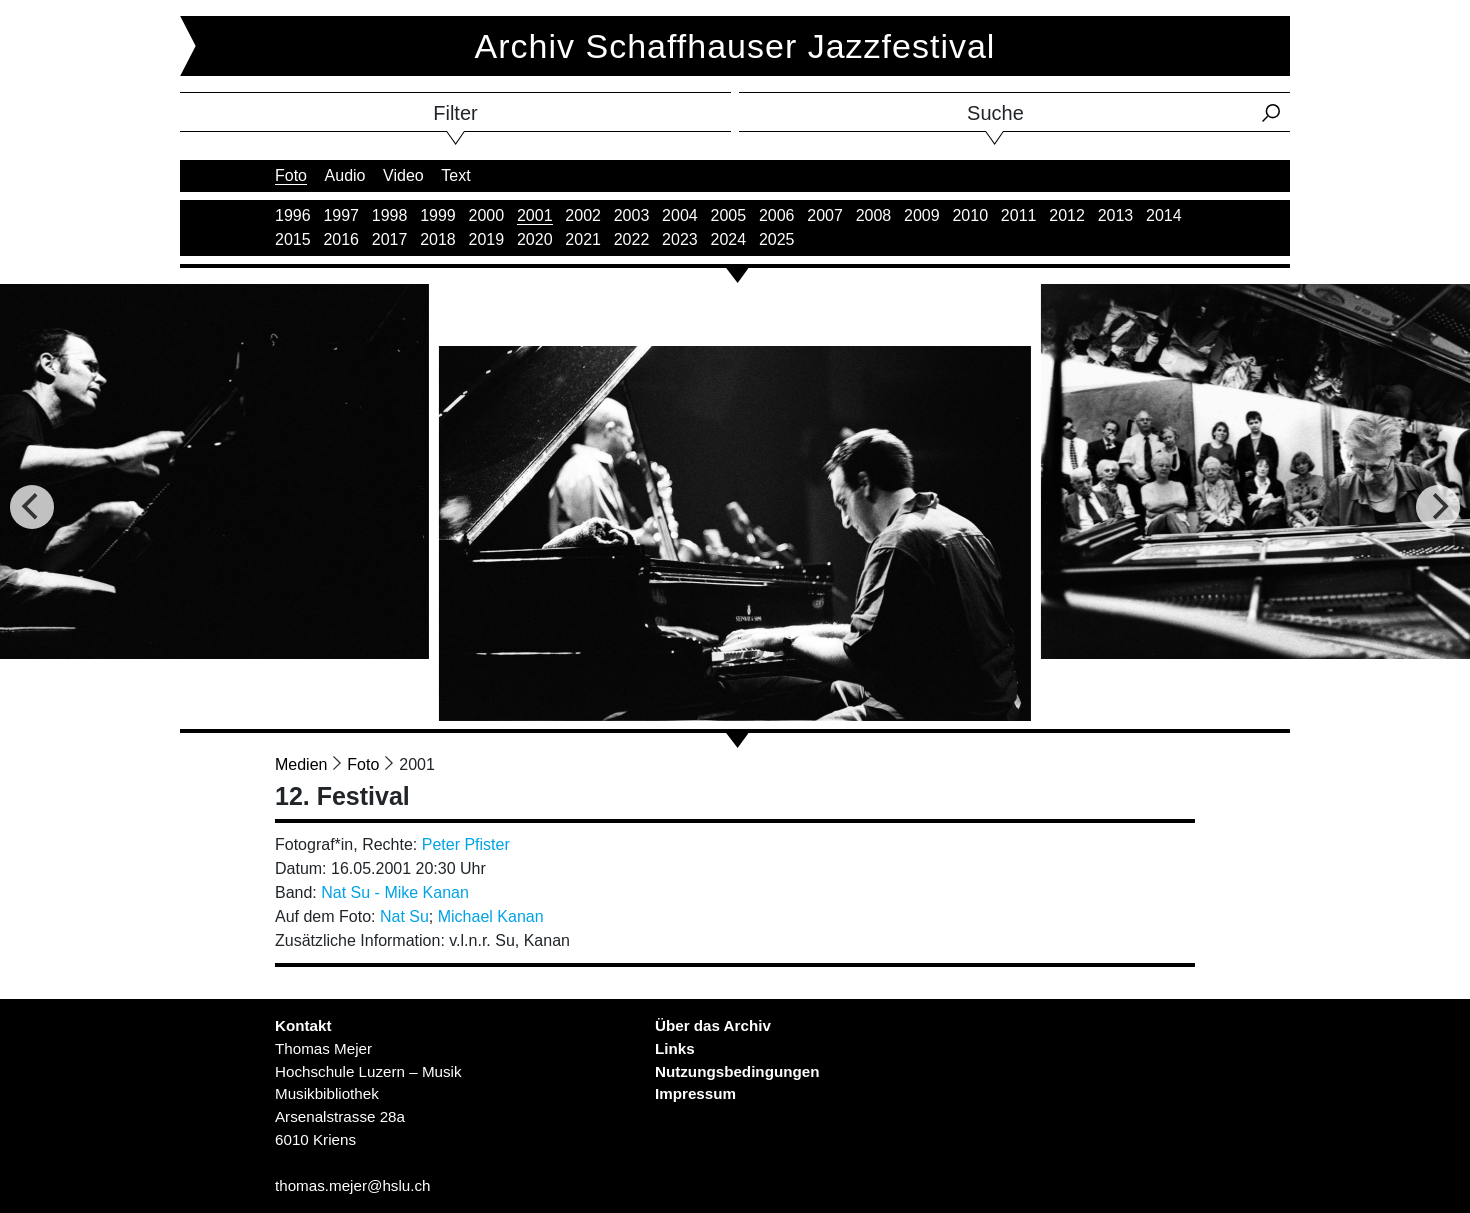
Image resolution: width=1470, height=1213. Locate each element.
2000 (487, 215)
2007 (825, 215)
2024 (729, 239)
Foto (291, 175)
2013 (1116, 215)
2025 (777, 239)
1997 (341, 215)
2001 (535, 215)
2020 (535, 239)
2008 (874, 215)
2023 (680, 239)
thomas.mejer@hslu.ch (353, 1185)
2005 (729, 215)
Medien (301, 764)
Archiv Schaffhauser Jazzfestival (735, 46)
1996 (293, 215)
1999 (438, 215)
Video (403, 175)
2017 (390, 239)
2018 (438, 239)
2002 (583, 215)
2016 (341, 239)
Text (455, 175)
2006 (777, 215)
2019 (487, 239)
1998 (390, 215)
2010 (970, 215)
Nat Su (404, 916)
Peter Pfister (466, 844)
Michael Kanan (491, 916)
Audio (345, 175)
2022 (632, 239)
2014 (1164, 215)
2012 (1067, 215)
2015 (293, 239)
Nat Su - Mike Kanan (395, 892)
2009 (922, 215)
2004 (680, 215)
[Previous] (32, 507)
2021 (583, 239)
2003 (632, 215)
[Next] (1438, 507)
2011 (1019, 215)
